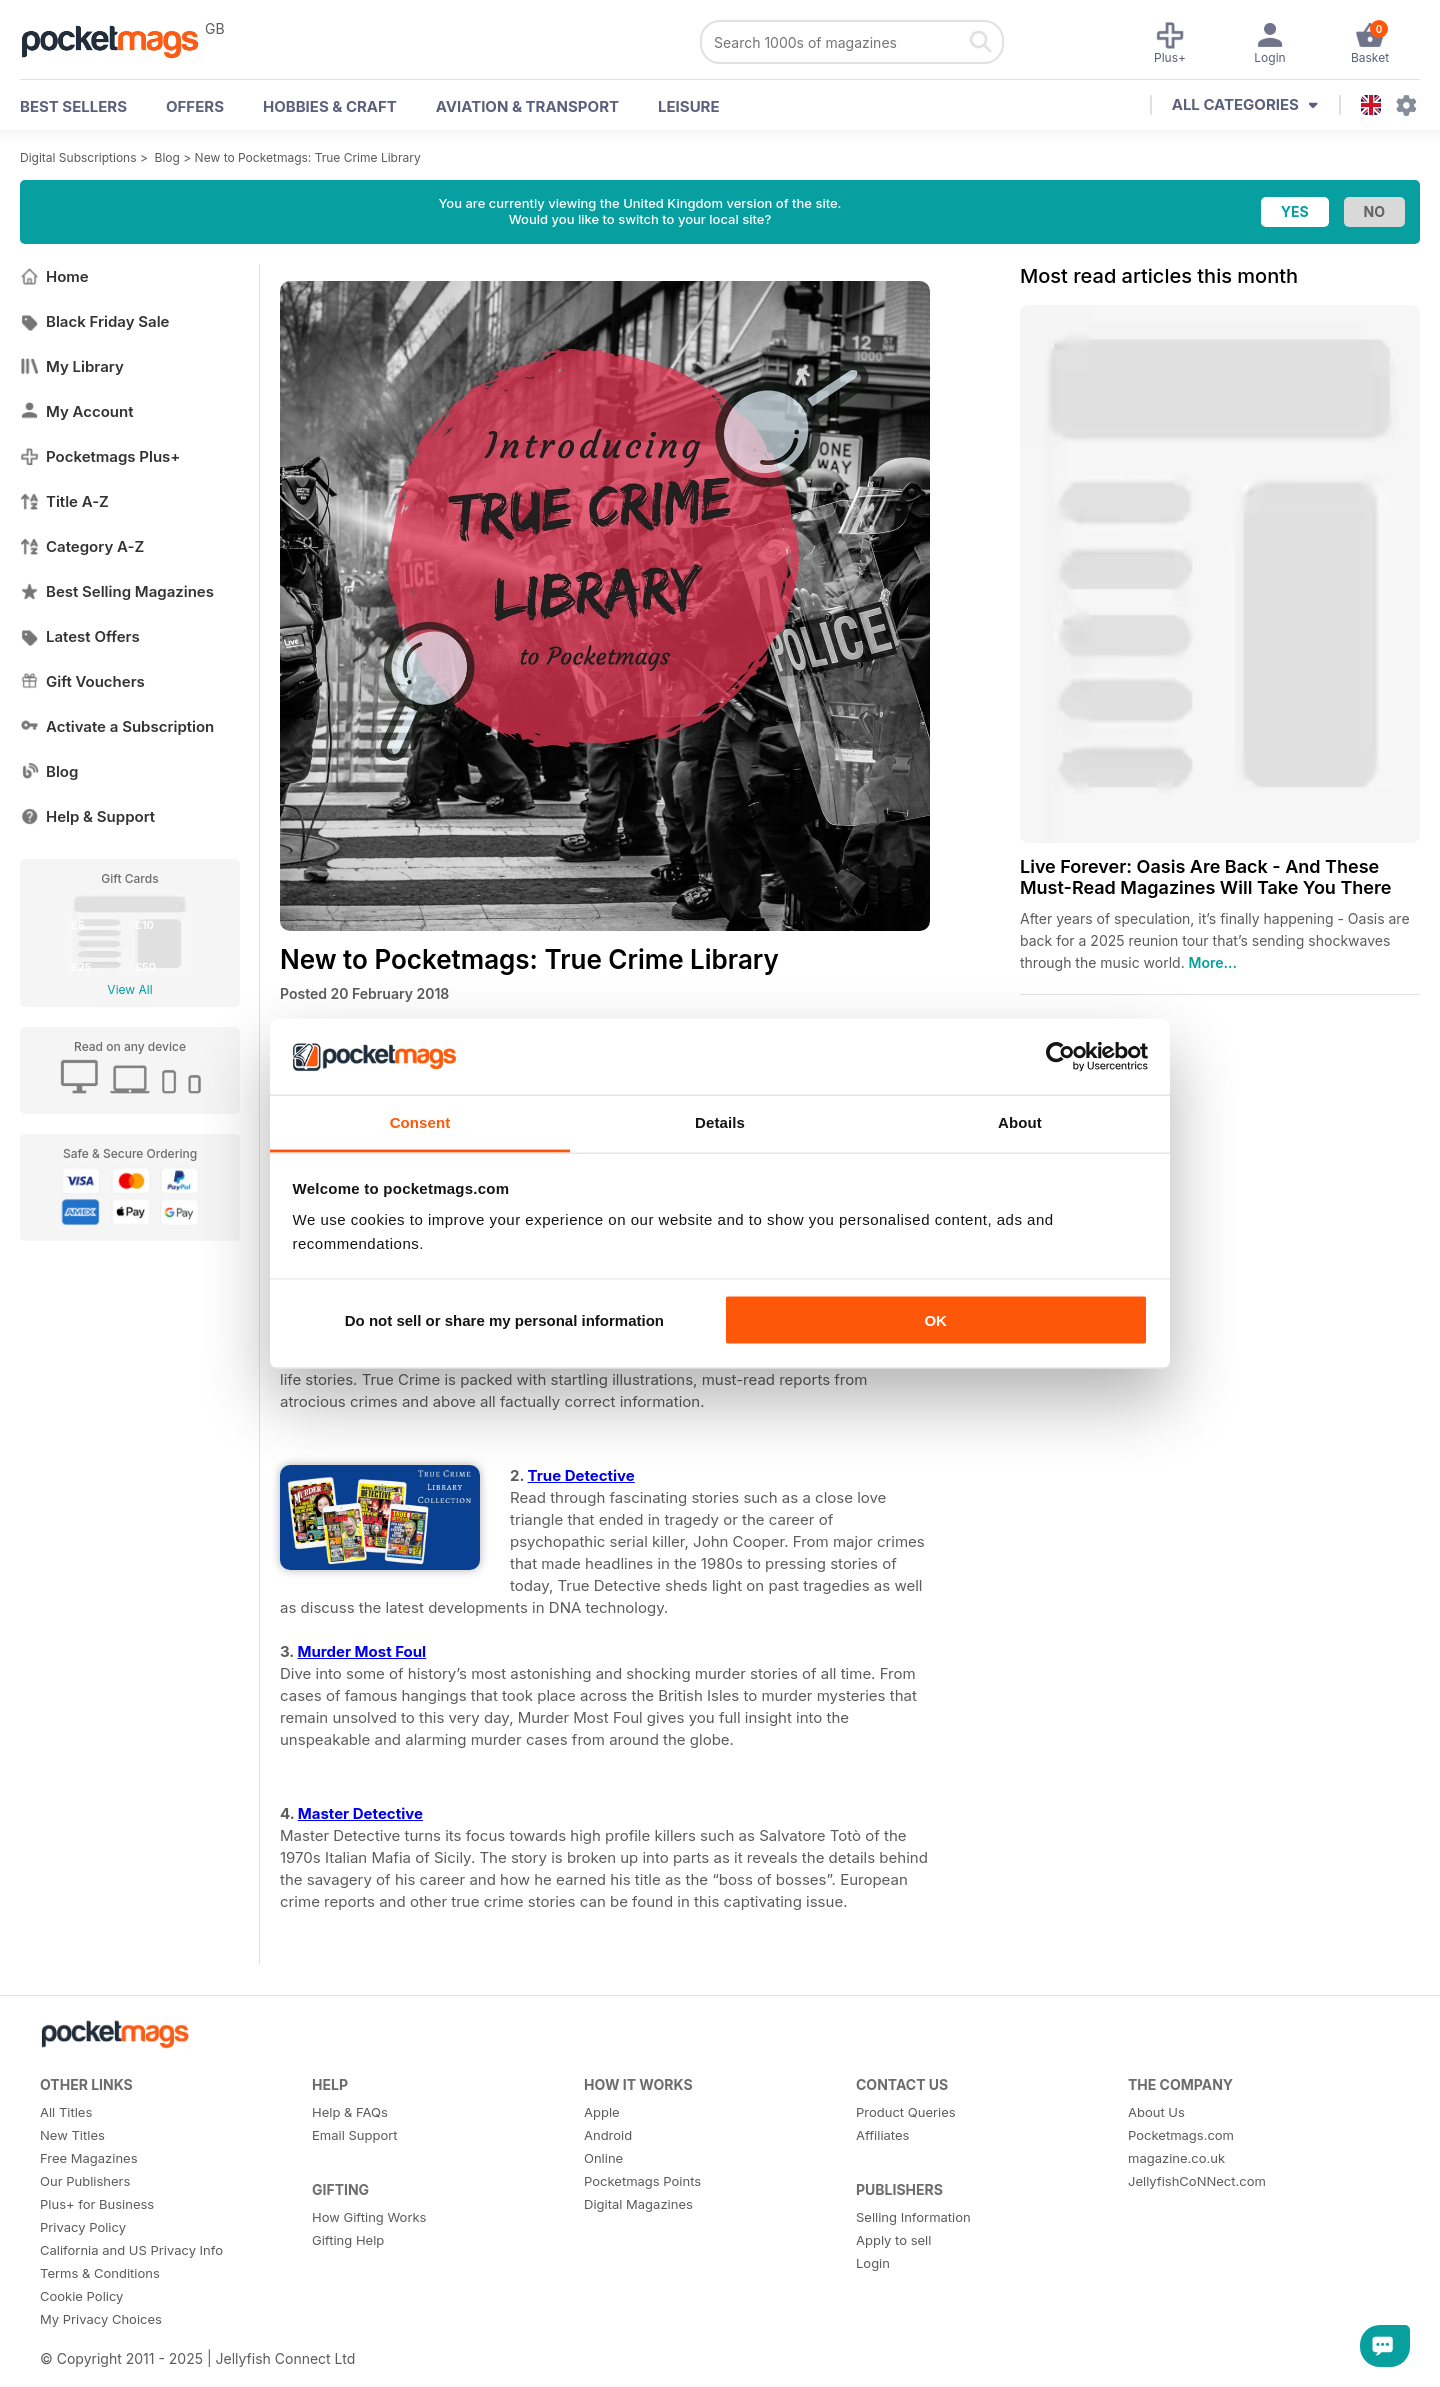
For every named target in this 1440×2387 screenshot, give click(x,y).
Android (608, 2135)
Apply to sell (893, 2240)
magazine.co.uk (1176, 2158)
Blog (167, 157)
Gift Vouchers (82, 681)
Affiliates (882, 2135)
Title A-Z (64, 501)
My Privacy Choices (101, 2319)
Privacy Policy (83, 2227)
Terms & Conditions (100, 2273)
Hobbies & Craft (330, 106)
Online (603, 2158)
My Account (77, 411)
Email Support (355, 2135)
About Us (1156, 2112)
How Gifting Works (369, 2217)
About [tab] (1020, 1122)
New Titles (72, 2135)
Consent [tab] (420, 1122)
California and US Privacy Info (131, 2250)
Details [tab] (720, 1122)
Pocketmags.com (1181, 2135)
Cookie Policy (81, 2296)
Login (873, 2263)
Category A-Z (82, 546)
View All (129, 989)
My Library (72, 366)
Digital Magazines (638, 2204)
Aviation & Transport (527, 106)
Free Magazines (89, 2158)
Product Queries (906, 2112)
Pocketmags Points (642, 2181)
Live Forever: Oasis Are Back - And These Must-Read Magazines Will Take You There (1205, 877)
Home (54, 276)
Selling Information (913, 2217)
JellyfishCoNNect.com (1197, 2181)
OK (935, 1319)
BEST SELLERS (73, 106)
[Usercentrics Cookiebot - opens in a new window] (1060, 1056)
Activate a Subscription (117, 726)
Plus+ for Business (97, 2204)
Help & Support (87, 816)
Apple (602, 2112)
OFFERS (195, 106)
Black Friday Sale (94, 321)
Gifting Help (348, 2240)
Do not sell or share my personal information (504, 1319)
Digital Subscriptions (78, 157)
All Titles (66, 2112)
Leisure (689, 106)
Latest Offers (80, 636)
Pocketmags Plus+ (100, 456)
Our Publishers (85, 2181)
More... (1213, 962)
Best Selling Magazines (117, 591)
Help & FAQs (350, 2112)
